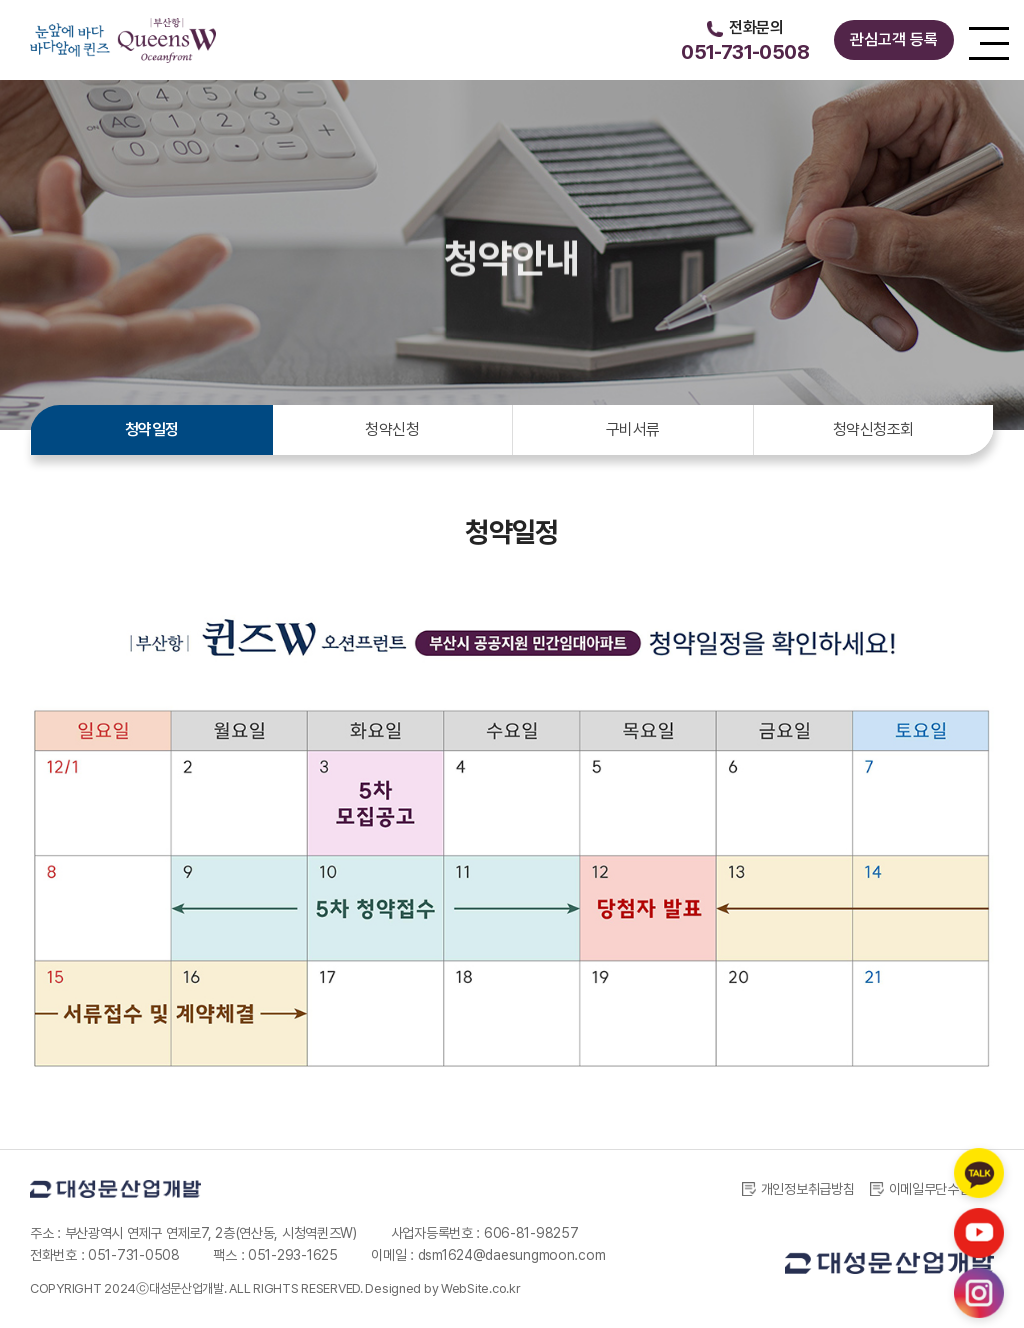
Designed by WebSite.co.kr (442, 1288)
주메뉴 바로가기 (0, 0)
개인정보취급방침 (798, 1189)
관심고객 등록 (894, 39)
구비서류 (633, 429)
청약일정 (152, 429)
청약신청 (392, 429)
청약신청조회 (873, 429)
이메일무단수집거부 (932, 1189)
